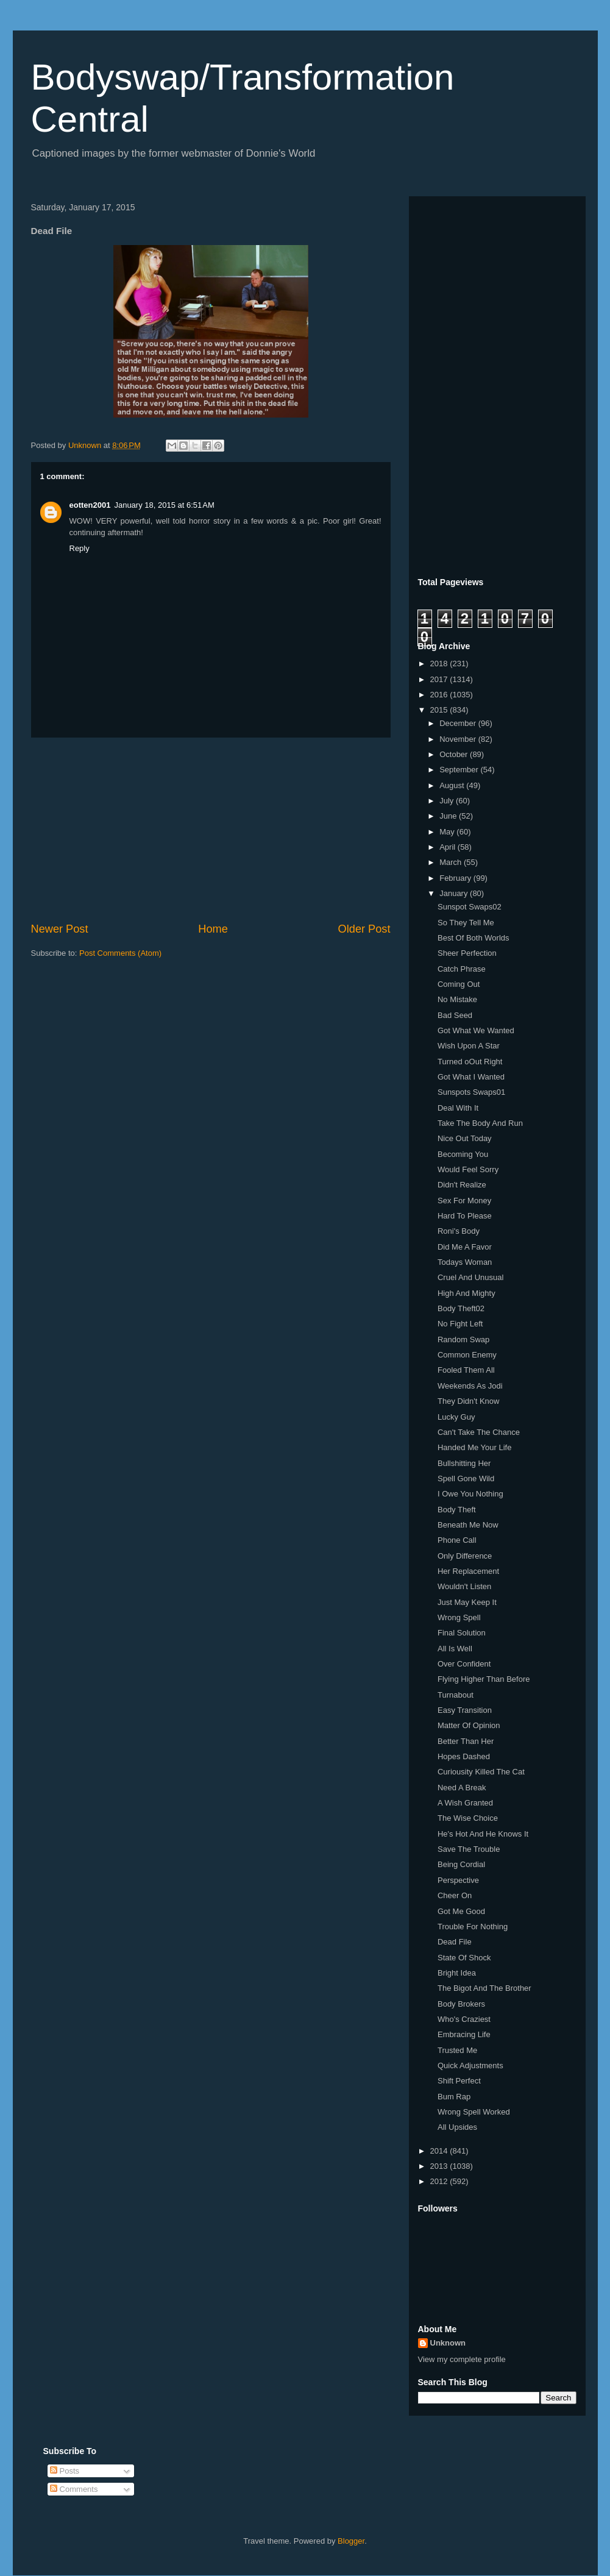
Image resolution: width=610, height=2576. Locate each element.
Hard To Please (465, 1215)
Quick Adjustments (470, 2065)
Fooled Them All (466, 1370)
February (456, 878)
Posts (64, 2470)
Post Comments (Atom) (120, 953)
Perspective (458, 1880)
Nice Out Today (465, 1138)
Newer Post (59, 929)
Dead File (455, 1941)
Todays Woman (465, 1262)
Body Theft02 (461, 1308)
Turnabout (455, 1694)
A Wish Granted (465, 1802)
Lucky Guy (456, 1416)
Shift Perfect (459, 2080)
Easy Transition (465, 1710)
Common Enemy (467, 1354)
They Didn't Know (468, 1401)
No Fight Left (460, 1323)
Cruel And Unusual (470, 1277)
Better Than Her (466, 1741)
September (459, 769)
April (448, 847)
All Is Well (455, 1648)
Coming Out (459, 984)
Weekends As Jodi (470, 1385)
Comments (74, 2489)
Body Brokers (461, 2003)
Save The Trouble (469, 1849)
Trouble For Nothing (473, 1926)
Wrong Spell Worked (474, 2111)
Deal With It (458, 1107)
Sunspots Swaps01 (471, 1092)
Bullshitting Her (464, 1463)
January (454, 893)
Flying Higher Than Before (484, 1679)
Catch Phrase (462, 968)
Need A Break (462, 1787)
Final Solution (462, 1632)
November (458, 739)
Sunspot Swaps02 (470, 906)
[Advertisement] (211, 829)
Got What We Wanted (476, 1030)
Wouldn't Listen (464, 1586)
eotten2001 (90, 505)
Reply (79, 548)
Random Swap (463, 1339)
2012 (440, 2181)
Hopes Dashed (464, 1756)
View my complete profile (462, 2359)
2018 (440, 663)
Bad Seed (455, 1015)
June (449, 815)
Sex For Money (464, 1200)
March (451, 862)
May (447, 831)
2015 (440, 709)
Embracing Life (464, 2034)
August (452, 785)
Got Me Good (461, 1911)
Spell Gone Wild (466, 1478)
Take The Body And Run (480, 1123)
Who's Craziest (464, 2019)
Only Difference (465, 1555)
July (447, 800)
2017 (440, 679)
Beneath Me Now (468, 1524)
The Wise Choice (468, 1818)
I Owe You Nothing (470, 1493)
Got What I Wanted (471, 1076)
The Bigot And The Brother (484, 1988)
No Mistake (457, 999)
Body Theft (457, 1509)
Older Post (364, 929)
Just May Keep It (467, 1602)
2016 (440, 694)
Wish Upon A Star (469, 1045)
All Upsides (457, 2127)
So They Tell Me (466, 922)
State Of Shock (464, 1957)
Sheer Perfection (467, 953)
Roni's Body (459, 1231)
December (458, 723)
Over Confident (464, 1663)
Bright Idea (457, 1972)
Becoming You (463, 1154)
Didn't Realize (462, 1184)
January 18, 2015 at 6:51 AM (164, 505)
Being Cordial (461, 1864)
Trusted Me (457, 2050)
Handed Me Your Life (474, 1447)
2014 (440, 2150)
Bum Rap (454, 2096)
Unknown (448, 2342)
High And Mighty (466, 1293)
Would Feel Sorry (468, 1169)
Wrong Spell (459, 1617)
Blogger (351, 2541)
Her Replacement (468, 1571)
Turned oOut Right (470, 1061)
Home (213, 929)
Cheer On (455, 1895)
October (454, 754)
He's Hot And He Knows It (483, 1833)
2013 (440, 2166)
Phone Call (457, 1540)
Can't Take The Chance (479, 1432)
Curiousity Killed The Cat (481, 1771)
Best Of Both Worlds (473, 937)
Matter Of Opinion (469, 1725)
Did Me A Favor (465, 1246)
